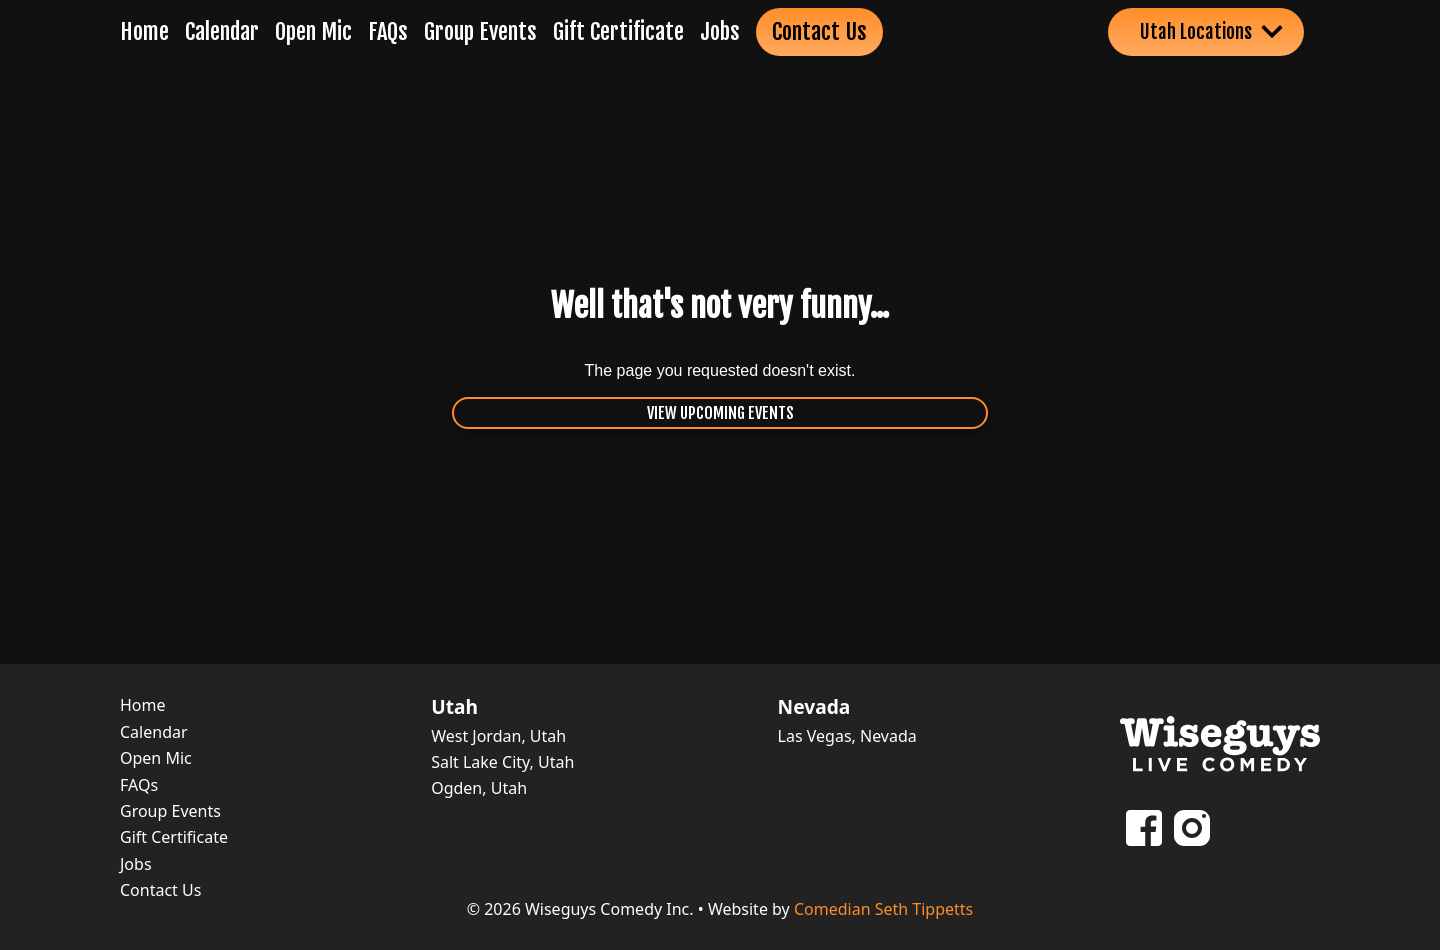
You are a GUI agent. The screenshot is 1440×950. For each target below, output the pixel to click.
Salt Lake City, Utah (502, 762)
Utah (454, 707)
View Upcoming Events (720, 413)
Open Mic (313, 31)
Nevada (814, 707)
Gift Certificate (618, 31)
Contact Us (819, 31)
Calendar (222, 31)
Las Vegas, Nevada (847, 736)
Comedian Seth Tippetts (883, 909)
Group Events (480, 31)
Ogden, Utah (479, 788)
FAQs (388, 31)
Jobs (720, 31)
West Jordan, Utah (498, 736)
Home (144, 31)
